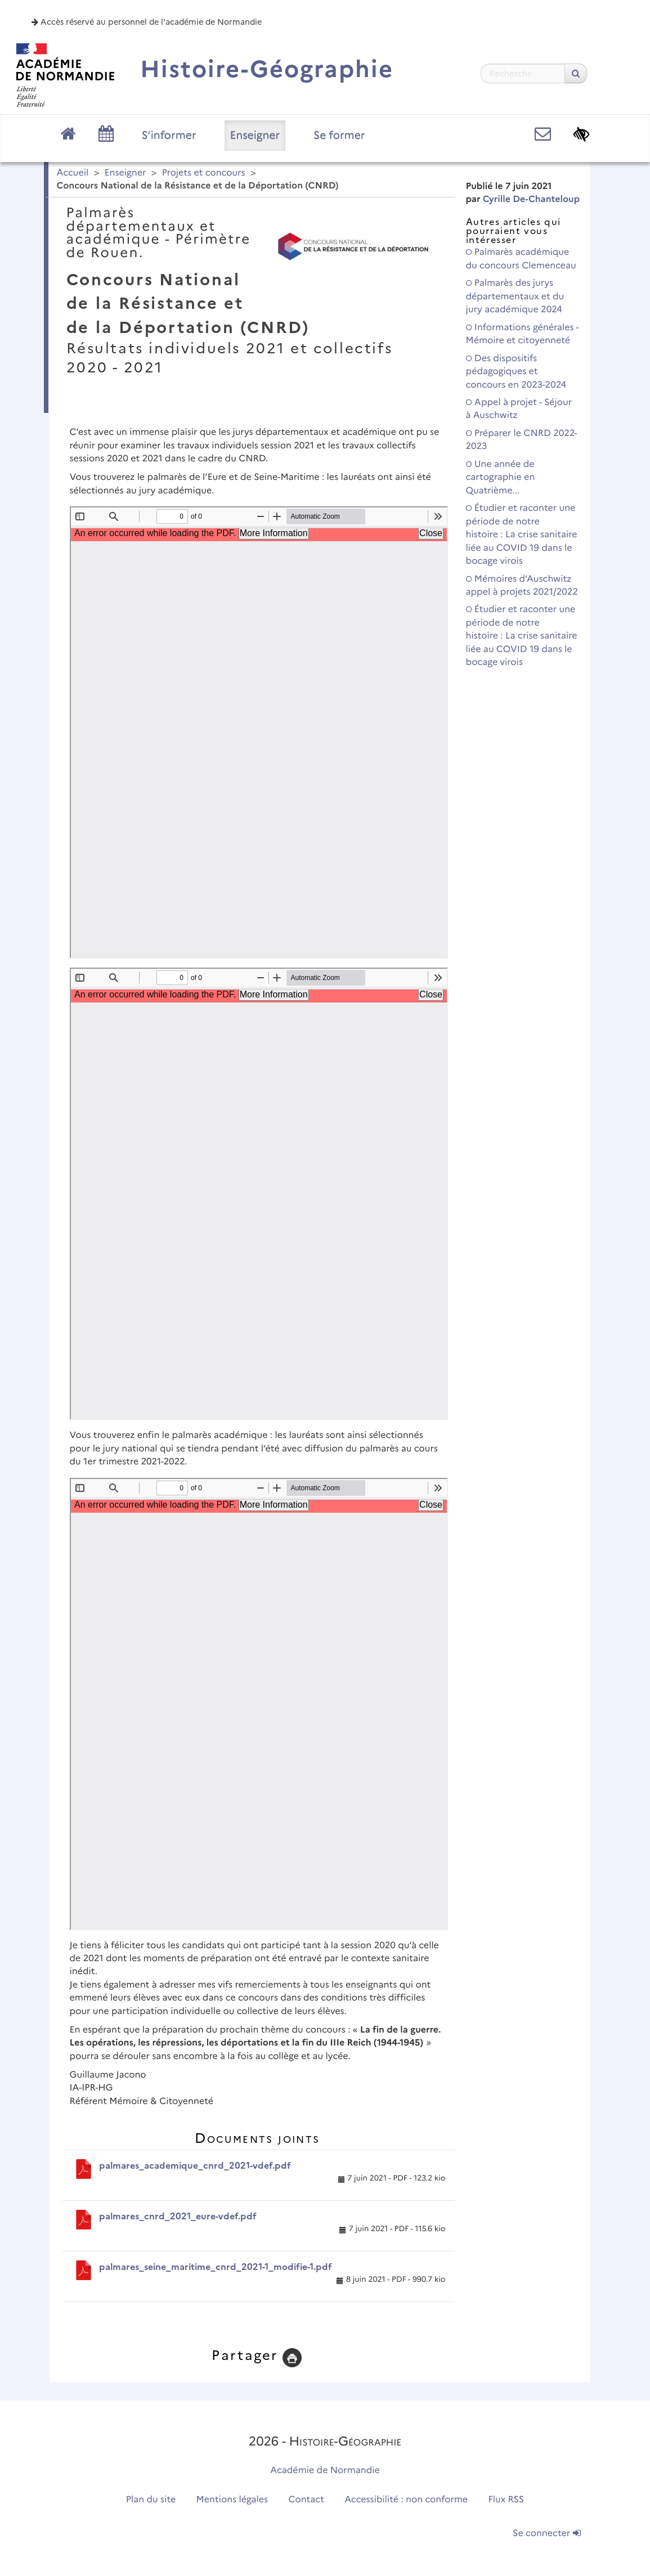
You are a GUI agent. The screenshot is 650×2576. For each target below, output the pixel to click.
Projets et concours (203, 173)
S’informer (169, 135)
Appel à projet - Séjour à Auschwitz (519, 409)
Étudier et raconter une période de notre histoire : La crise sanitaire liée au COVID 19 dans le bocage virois (521, 535)
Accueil (73, 173)
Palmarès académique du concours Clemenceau (521, 259)
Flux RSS (506, 2499)
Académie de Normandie (325, 2470)
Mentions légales (232, 2499)
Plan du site (151, 2499)
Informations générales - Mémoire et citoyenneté (522, 334)
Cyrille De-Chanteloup (531, 199)
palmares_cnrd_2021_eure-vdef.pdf (178, 2216)
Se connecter (546, 2533)
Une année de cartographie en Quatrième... (500, 477)
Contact (306, 2499)
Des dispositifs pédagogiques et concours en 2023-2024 (516, 371)
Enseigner (255, 135)
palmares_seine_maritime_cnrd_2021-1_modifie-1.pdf (215, 2267)
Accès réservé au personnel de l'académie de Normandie (147, 22)
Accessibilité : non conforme (406, 2499)
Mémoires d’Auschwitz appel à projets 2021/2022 (522, 585)
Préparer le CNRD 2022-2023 (521, 440)
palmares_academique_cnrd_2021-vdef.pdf (195, 2165)
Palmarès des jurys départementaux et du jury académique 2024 (515, 296)
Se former (339, 135)
